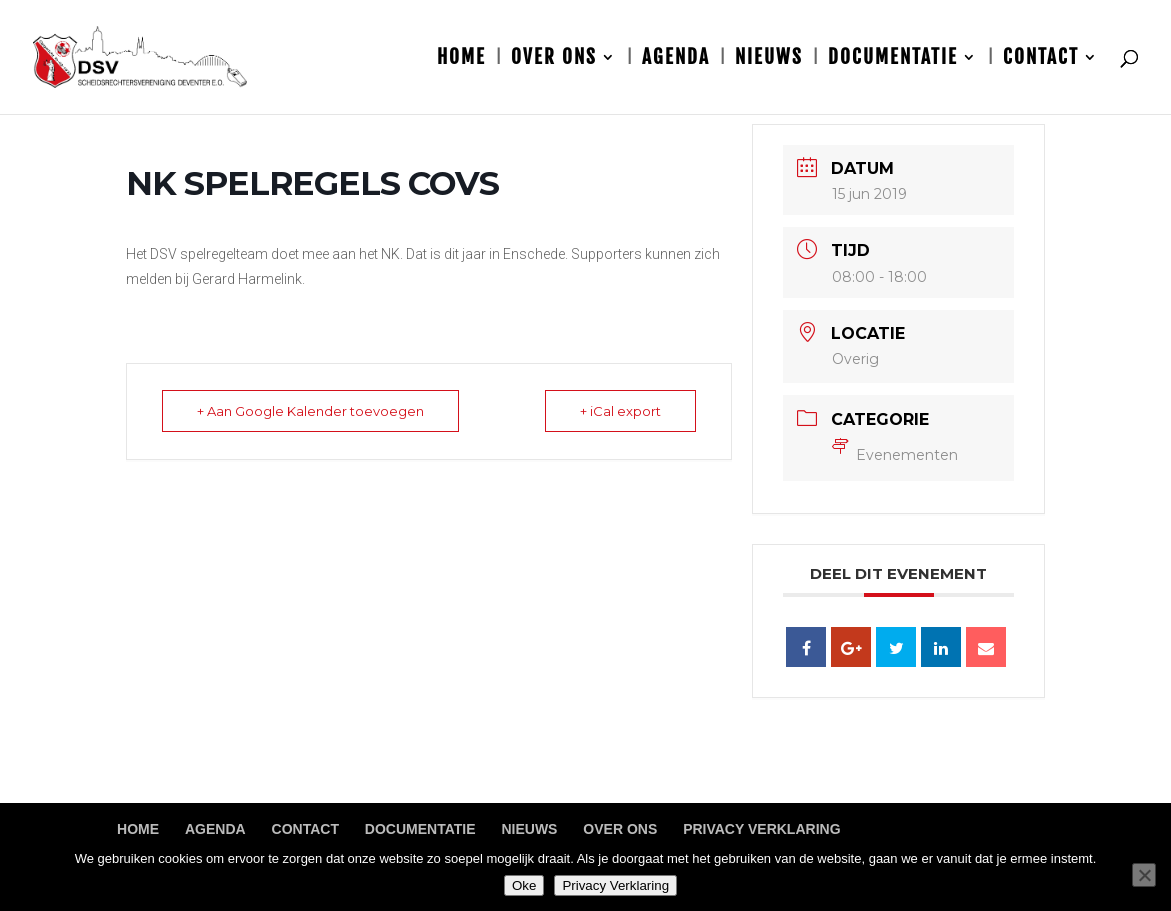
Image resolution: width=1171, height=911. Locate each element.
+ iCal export (620, 411)
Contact (1041, 59)
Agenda (676, 59)
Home (461, 59)
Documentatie (893, 59)
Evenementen (895, 455)
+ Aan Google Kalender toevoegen (310, 411)
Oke (524, 885)
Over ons (554, 59)
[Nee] (1144, 875)
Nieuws (769, 59)
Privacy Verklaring (761, 829)
